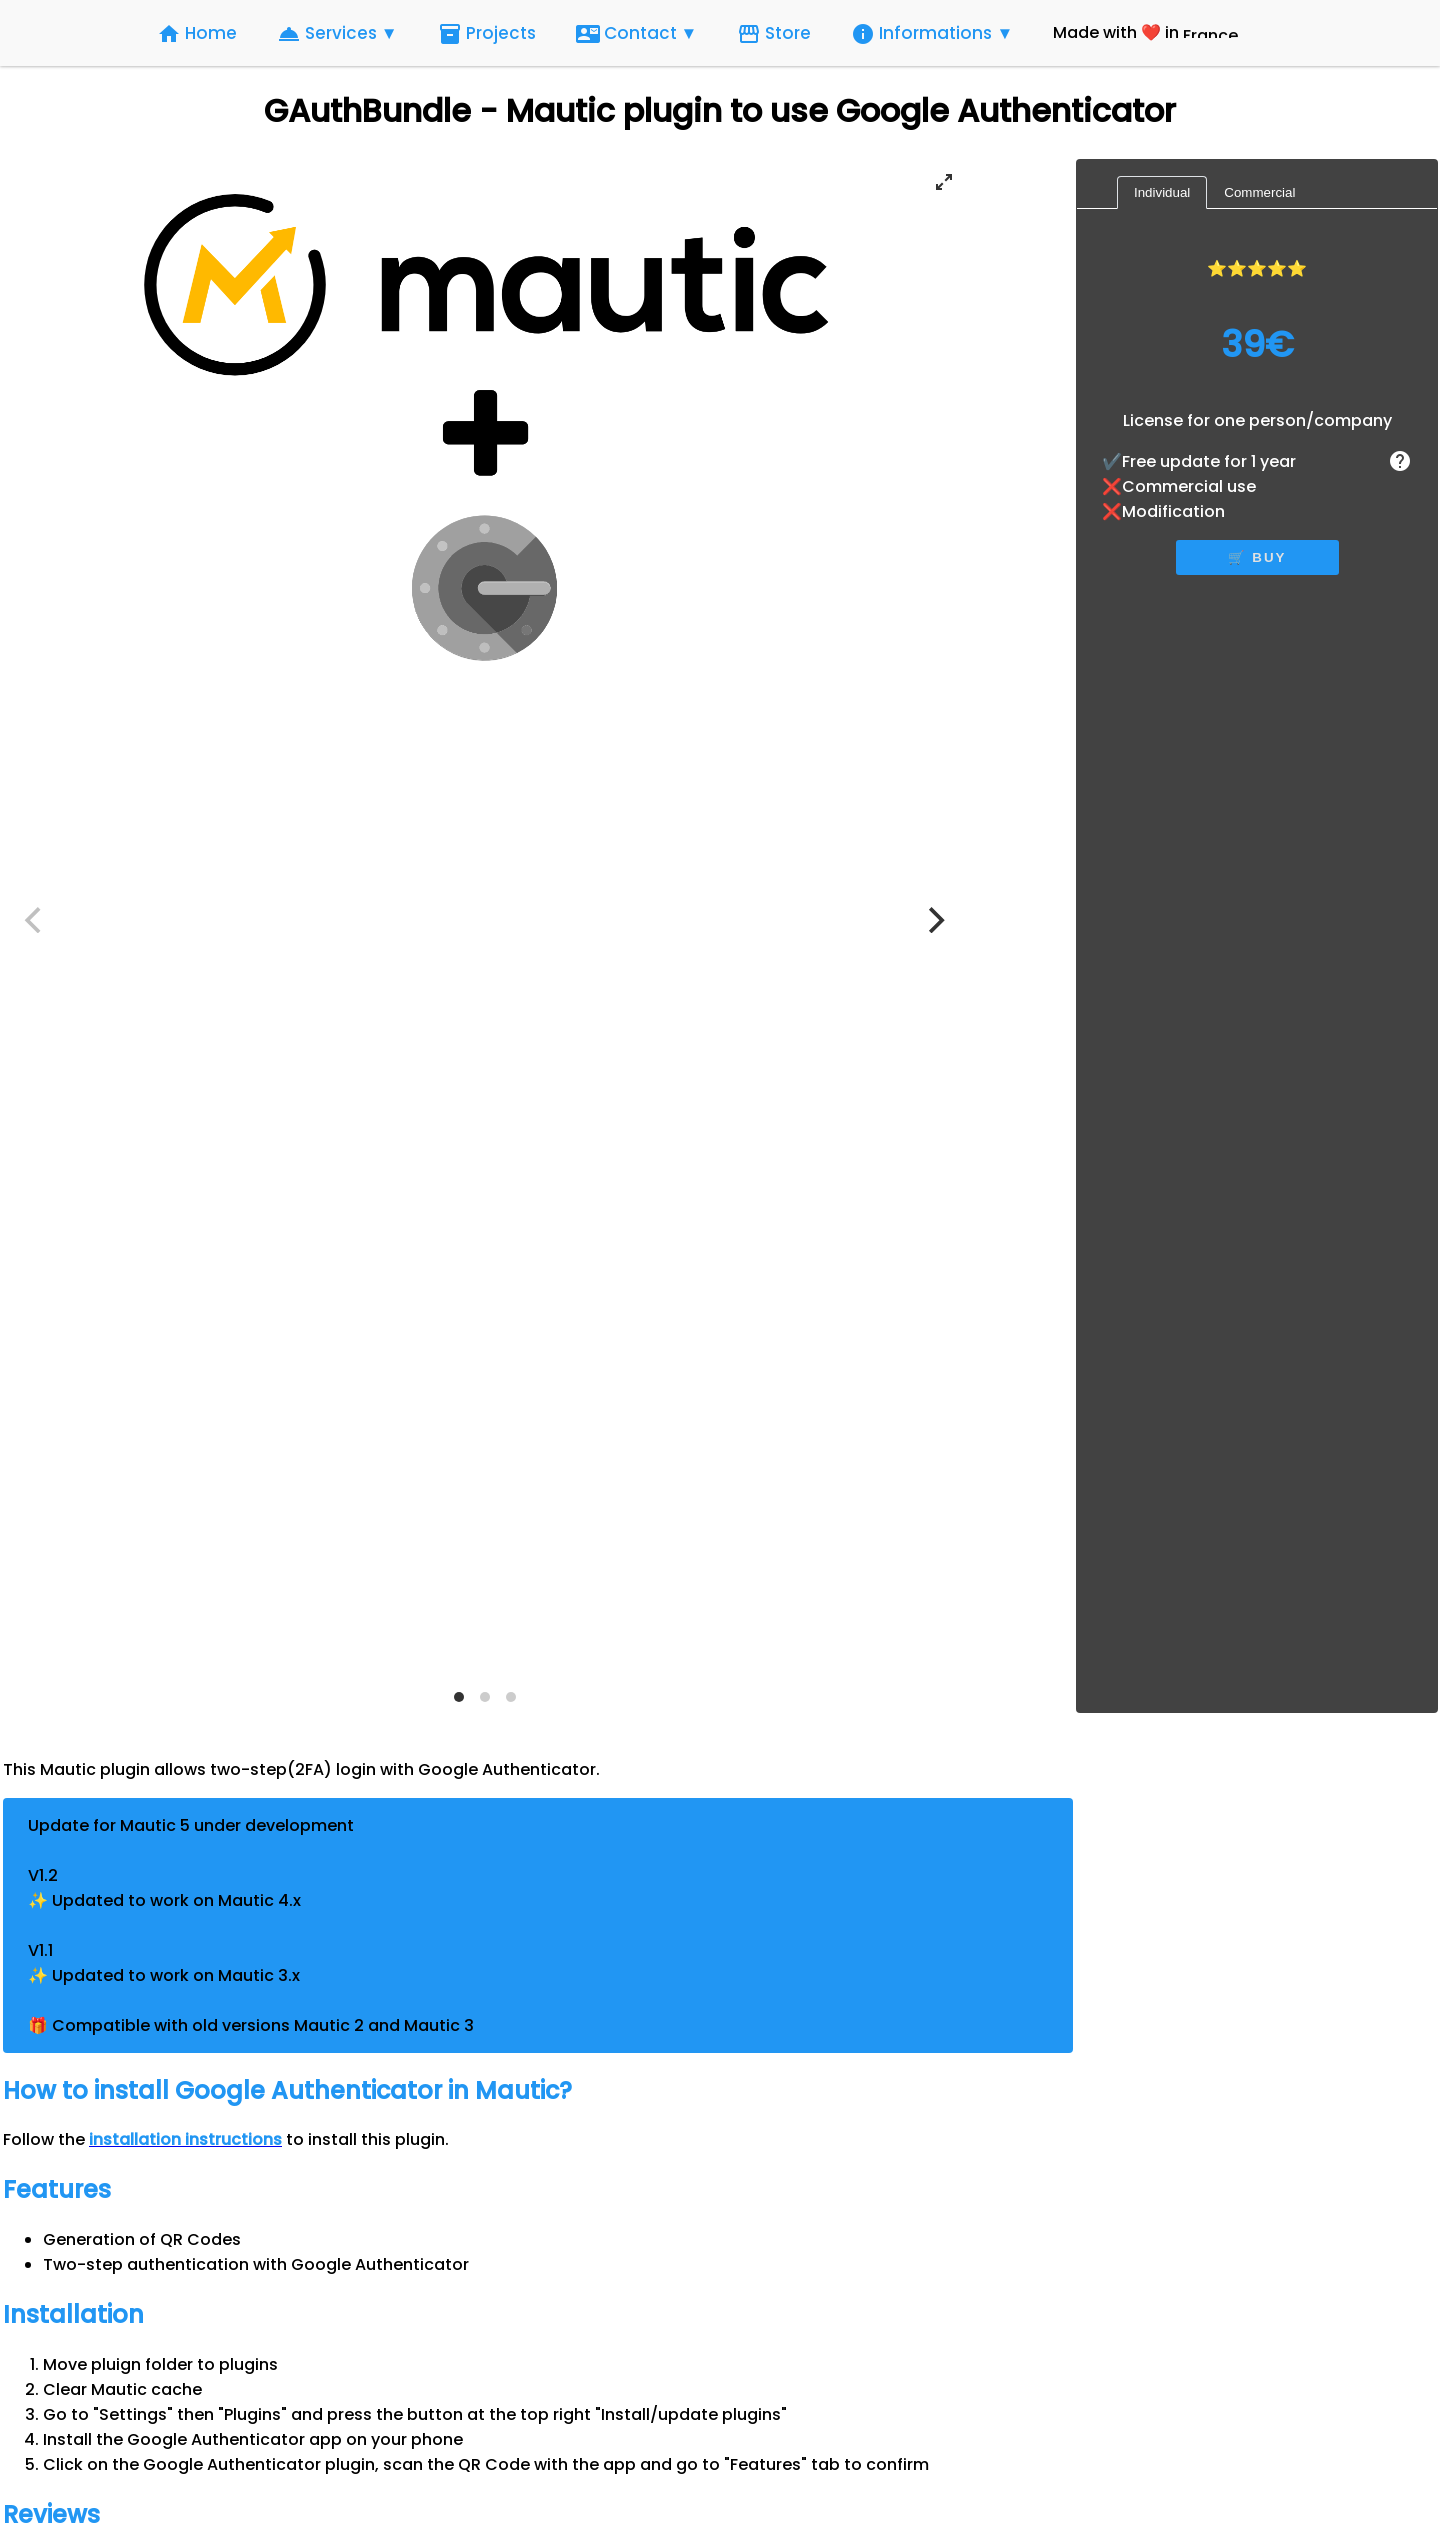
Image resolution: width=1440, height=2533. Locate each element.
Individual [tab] (1162, 192)
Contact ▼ (637, 33)
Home (197, 33)
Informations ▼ (932, 33)
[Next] (934, 920)
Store (774, 33)
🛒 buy (1257, 557)
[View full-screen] (944, 182)
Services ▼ (337, 33)
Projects (487, 33)
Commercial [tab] (1259, 192)
